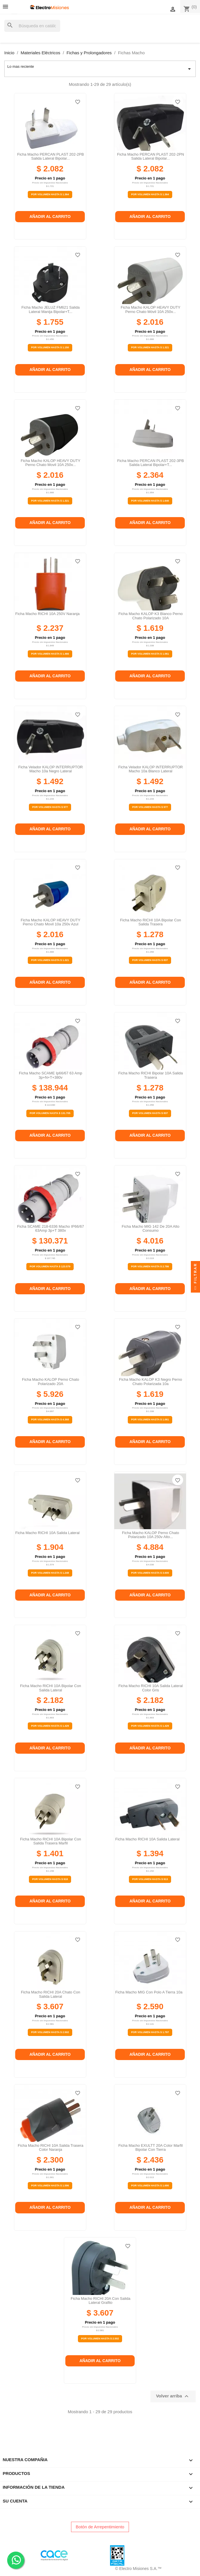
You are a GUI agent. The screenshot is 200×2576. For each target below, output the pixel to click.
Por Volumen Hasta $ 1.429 (50, 1725)
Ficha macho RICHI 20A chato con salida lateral (50, 1994)
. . (16, 2559)
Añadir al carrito (50, 216)
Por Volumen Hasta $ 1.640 (150, 500)
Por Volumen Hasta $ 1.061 (150, 653)
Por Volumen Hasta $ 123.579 (50, 1266)
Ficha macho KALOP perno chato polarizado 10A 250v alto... (150, 1535)
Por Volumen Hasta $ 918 (50, 1879)
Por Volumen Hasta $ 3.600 (150, 1572)
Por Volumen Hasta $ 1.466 (50, 653)
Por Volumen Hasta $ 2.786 (150, 1266)
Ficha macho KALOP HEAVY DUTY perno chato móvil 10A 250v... (150, 309)
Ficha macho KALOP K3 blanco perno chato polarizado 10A (150, 616)
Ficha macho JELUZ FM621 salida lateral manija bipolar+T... (50, 309)
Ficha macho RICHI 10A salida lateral (47, 1533)
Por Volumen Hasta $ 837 (150, 960)
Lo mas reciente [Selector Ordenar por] (100, 69)
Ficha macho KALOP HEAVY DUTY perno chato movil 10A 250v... (50, 463)
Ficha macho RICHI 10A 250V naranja (47, 614)
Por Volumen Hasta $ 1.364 (50, 194)
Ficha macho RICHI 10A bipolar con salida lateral (50, 1688)
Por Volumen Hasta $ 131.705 (50, 1113)
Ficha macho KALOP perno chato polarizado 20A (50, 1381)
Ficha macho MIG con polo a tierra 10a (149, 1992)
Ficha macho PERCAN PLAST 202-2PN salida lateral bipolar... (150, 156)
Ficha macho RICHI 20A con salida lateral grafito (100, 2300)
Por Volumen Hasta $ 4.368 (50, 1419)
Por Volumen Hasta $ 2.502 (50, 2032)
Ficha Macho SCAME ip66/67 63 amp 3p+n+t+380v (50, 1075)
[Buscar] (32, 26)
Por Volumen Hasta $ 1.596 (50, 2185)
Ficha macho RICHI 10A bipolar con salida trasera (150, 922)
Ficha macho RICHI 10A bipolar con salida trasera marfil (50, 1841)
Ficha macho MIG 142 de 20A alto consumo (150, 1228)
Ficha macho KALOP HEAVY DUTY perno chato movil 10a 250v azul (50, 922)
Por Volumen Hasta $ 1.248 (50, 1572)
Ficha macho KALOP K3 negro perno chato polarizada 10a (150, 1381)
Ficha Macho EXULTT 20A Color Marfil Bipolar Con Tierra (150, 2147)
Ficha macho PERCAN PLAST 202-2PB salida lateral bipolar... (50, 156)
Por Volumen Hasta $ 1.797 (150, 2032)
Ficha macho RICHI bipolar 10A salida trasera (150, 1075)
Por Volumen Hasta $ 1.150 (50, 347)
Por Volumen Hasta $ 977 (50, 807)
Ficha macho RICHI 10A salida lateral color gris (150, 1688)
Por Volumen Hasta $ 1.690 (150, 2185)
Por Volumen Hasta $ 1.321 (150, 347)
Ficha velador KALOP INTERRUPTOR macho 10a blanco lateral (150, 769)
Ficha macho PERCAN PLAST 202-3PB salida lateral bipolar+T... (150, 463)
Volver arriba (173, 2396)
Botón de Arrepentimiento (100, 2526)
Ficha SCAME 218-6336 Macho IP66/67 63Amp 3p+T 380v (50, 1228)
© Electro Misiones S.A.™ (138, 2568)
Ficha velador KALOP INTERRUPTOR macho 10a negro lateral (50, 769)
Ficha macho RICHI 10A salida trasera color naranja (50, 2147)
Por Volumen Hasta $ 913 (150, 1879)
